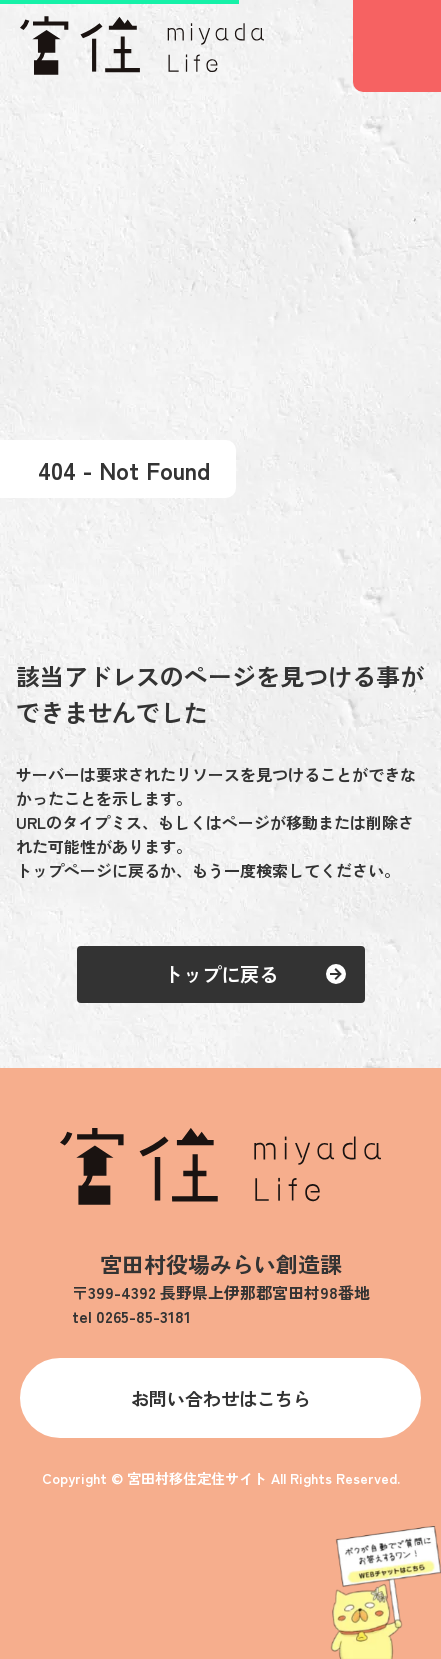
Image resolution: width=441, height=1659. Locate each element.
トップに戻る (221, 974)
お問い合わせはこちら (221, 1398)
